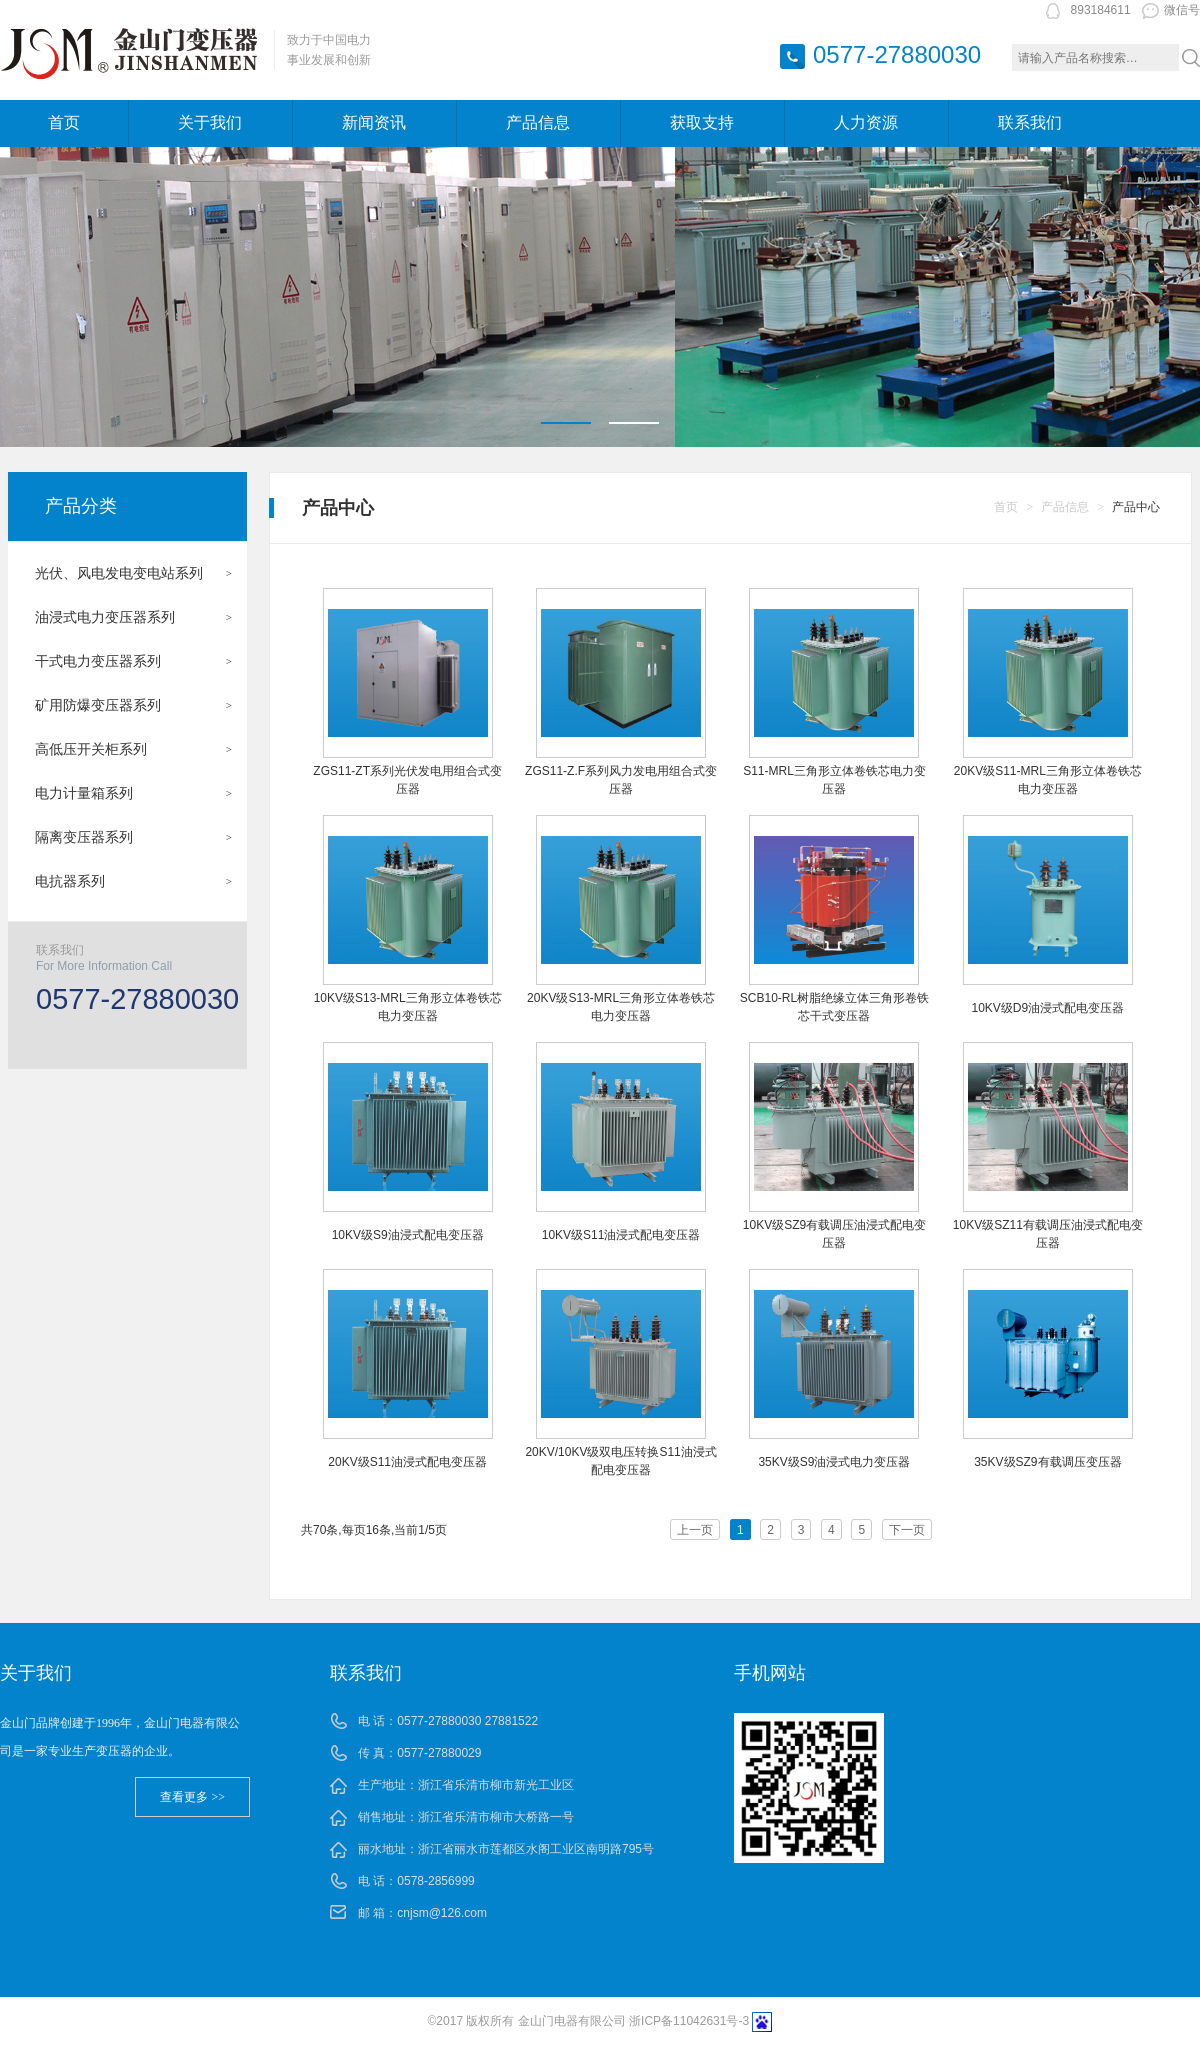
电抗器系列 (70, 881)
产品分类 (81, 506)
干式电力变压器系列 (98, 661)
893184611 (1101, 10)
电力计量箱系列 (84, 793)
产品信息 (538, 122)
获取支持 (702, 122)
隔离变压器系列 (84, 837)
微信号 (1171, 10)
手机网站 (770, 1673)
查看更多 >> (192, 1797)
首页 (64, 122)
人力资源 (866, 122)
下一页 (907, 1530)
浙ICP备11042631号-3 (689, 2021)
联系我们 (1030, 122)
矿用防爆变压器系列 (98, 705)
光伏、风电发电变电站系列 (119, 573)
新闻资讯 (374, 122)
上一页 (695, 1530)
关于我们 (210, 122)
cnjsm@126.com (442, 1913)
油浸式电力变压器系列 (105, 617)
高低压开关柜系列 (91, 749)
